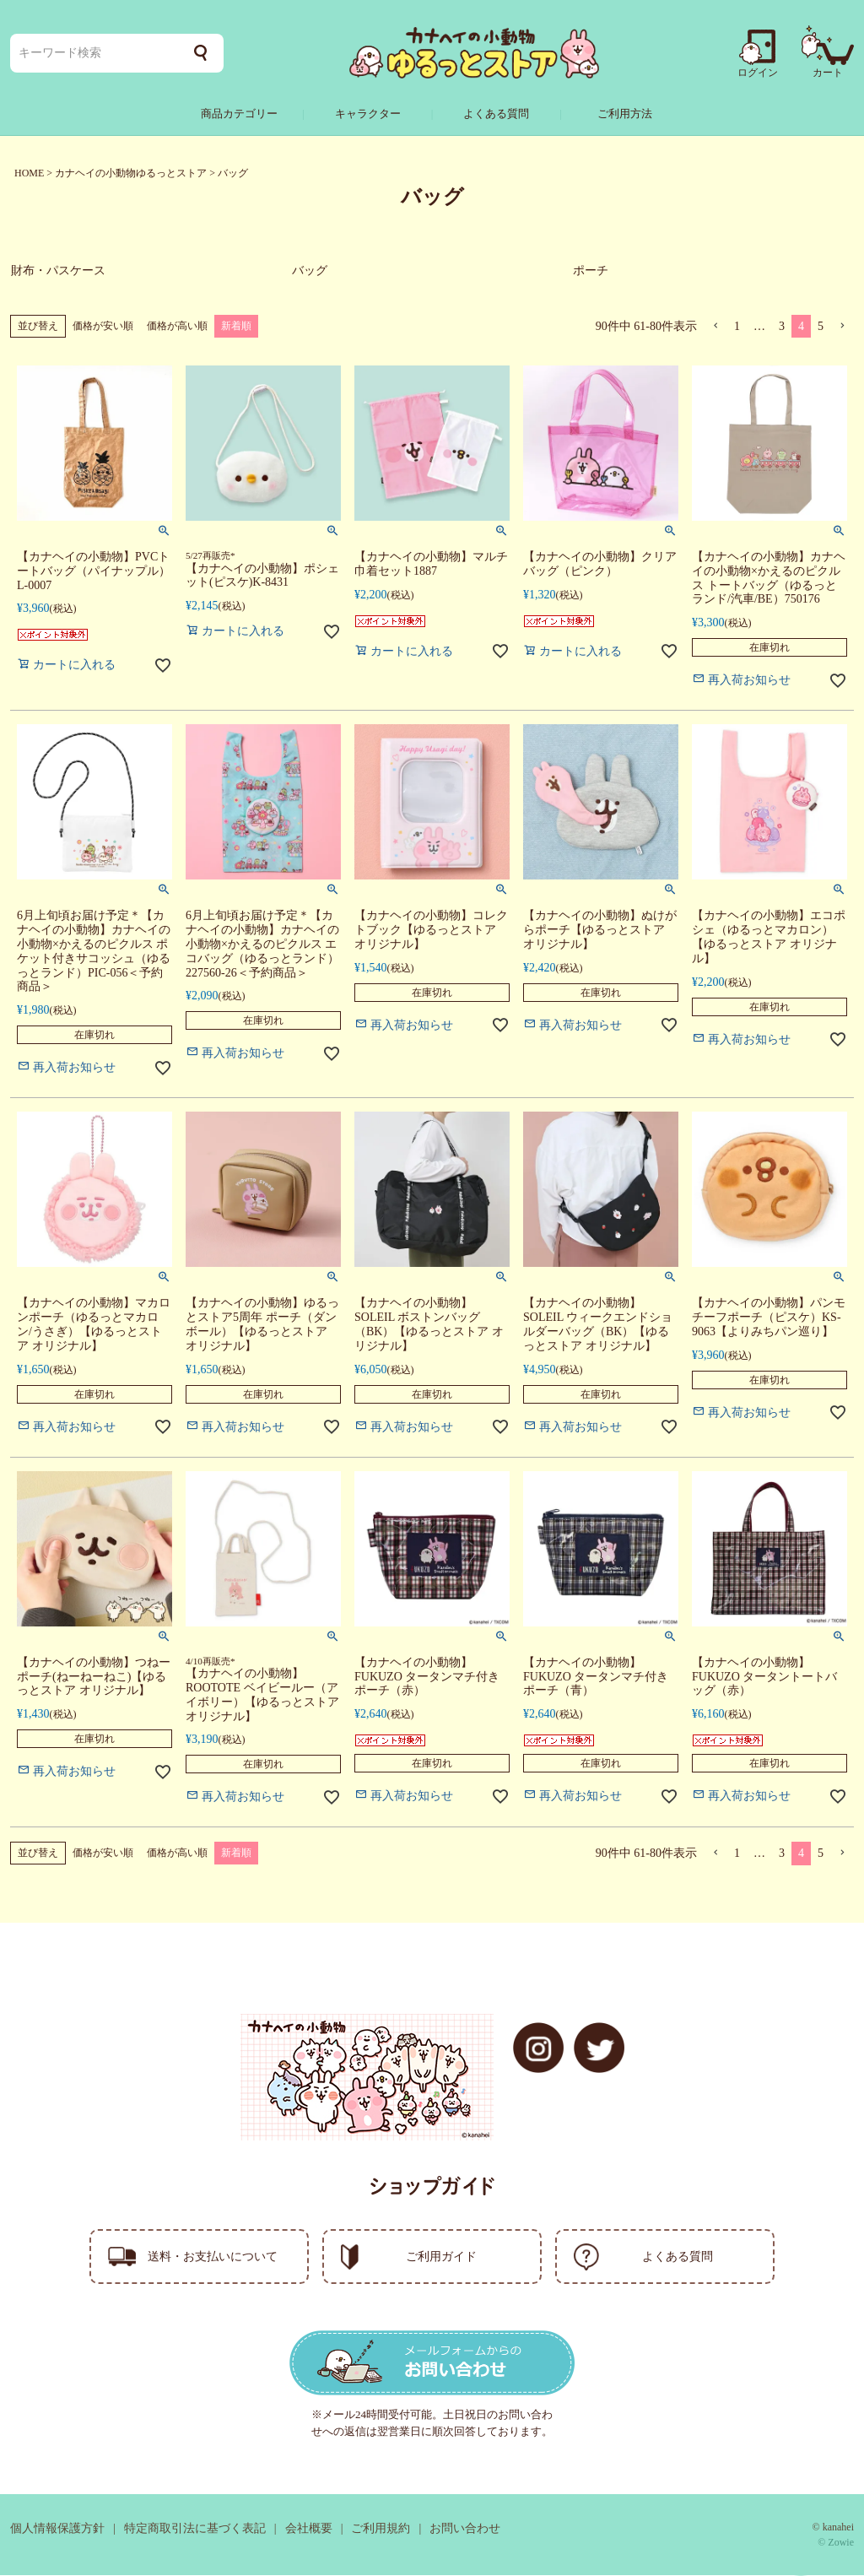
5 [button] (821, 327)
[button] (715, 327)
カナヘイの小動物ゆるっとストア (131, 173)
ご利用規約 (380, 2529)
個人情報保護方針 (57, 2529)
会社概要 (308, 2529)
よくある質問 (496, 113)
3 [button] (782, 327)
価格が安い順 (103, 327)
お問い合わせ (464, 2529)
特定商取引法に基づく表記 (195, 2529)
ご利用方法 (624, 113)
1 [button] (737, 327)
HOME (29, 173)
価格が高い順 (177, 327)
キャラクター (368, 113)
